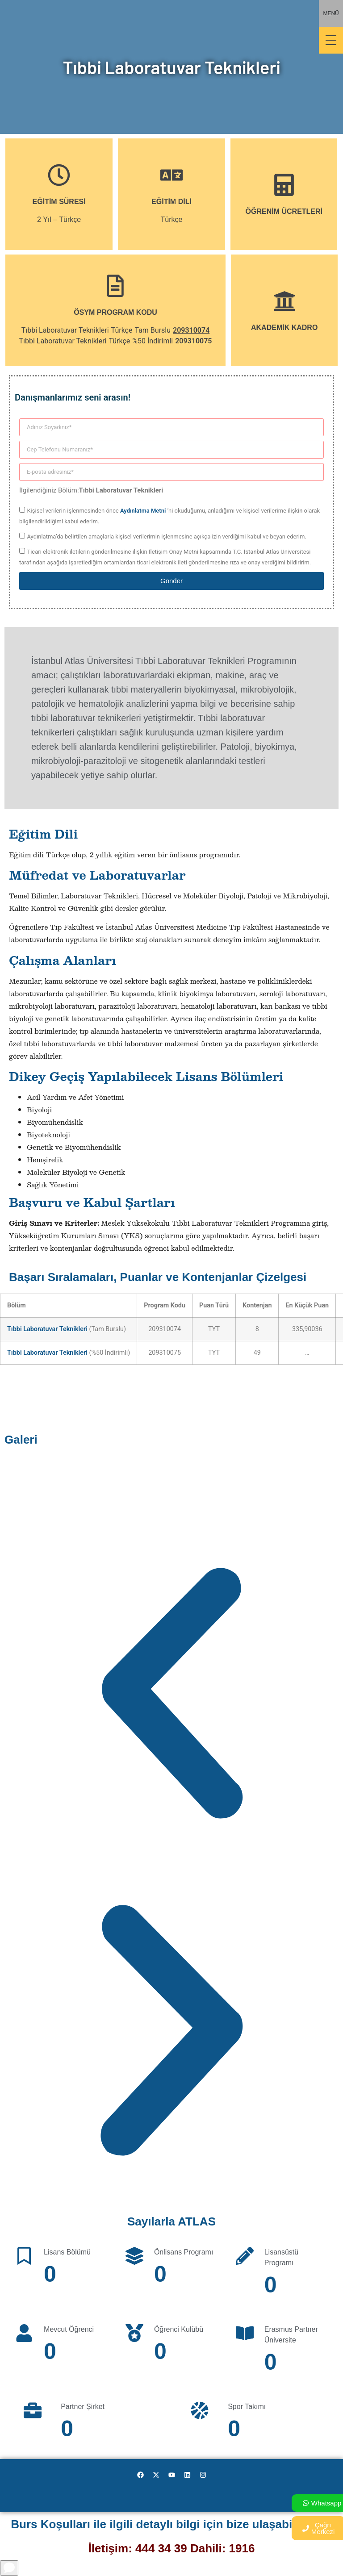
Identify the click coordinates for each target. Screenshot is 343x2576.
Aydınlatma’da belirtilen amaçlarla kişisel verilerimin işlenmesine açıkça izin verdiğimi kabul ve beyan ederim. (166, 536)
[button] (171, 1694)
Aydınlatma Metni (143, 510)
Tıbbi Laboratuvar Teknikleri (47, 1329)
